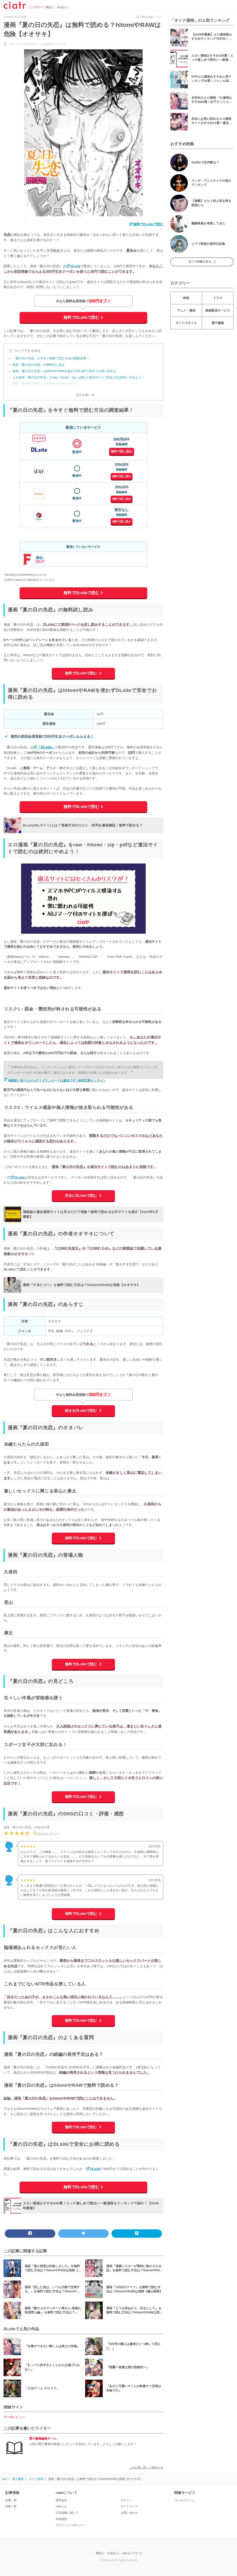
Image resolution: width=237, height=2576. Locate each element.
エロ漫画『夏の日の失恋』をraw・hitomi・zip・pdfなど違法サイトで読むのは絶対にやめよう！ (78, 377)
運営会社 (61, 2500)
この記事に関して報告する (146, 2467)
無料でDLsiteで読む (148, 224)
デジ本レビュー (14, 2417)
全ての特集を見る (200, 261)
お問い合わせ (129, 2512)
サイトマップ (129, 2506)
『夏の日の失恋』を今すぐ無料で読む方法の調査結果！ (51, 358)
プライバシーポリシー (70, 2525)
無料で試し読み (121, 451)
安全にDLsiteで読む (81, 1195)
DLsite (75, 266)
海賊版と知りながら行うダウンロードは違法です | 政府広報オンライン (57, 1080)
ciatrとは (61, 2506)
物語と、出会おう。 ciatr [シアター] (118, 2553)
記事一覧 (11, 2500)
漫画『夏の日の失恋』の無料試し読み (39, 364)
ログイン (126, 2500)
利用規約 (61, 2519)
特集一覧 (11, 2506)
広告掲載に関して (67, 2512)
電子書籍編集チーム (43, 2438)
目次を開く (83, 395)
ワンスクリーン (184, 2500)
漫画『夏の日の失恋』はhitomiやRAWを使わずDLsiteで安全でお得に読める (64, 371)
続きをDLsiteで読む (81, 1410)
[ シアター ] (36, 7)
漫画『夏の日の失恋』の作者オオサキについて (45, 383)
